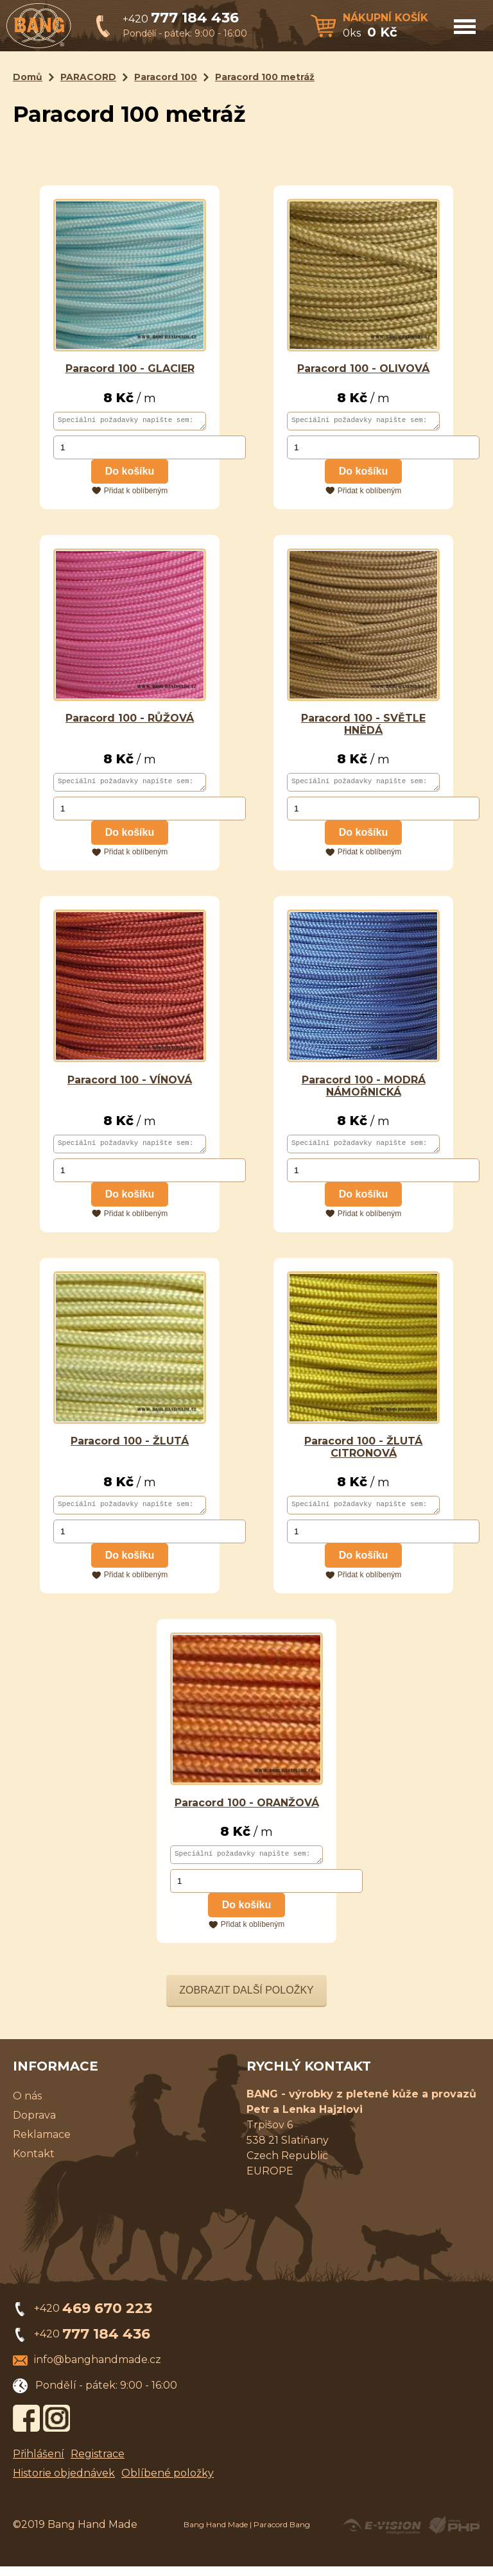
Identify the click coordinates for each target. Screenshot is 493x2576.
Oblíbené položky (167, 2483)
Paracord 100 (165, 77)
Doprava (34, 2125)
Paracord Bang (282, 2534)
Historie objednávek (64, 2483)
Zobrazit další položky (246, 1999)
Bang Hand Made (216, 2534)
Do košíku (129, 473)
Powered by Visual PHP (453, 2534)
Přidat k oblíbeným (136, 492)
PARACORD (88, 77)
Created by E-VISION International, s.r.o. (382, 2534)
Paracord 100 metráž (265, 77)
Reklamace (42, 2144)
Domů (27, 77)
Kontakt (34, 2163)
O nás (27, 2105)
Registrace (98, 2463)
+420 (181, 19)
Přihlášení (38, 2463)
